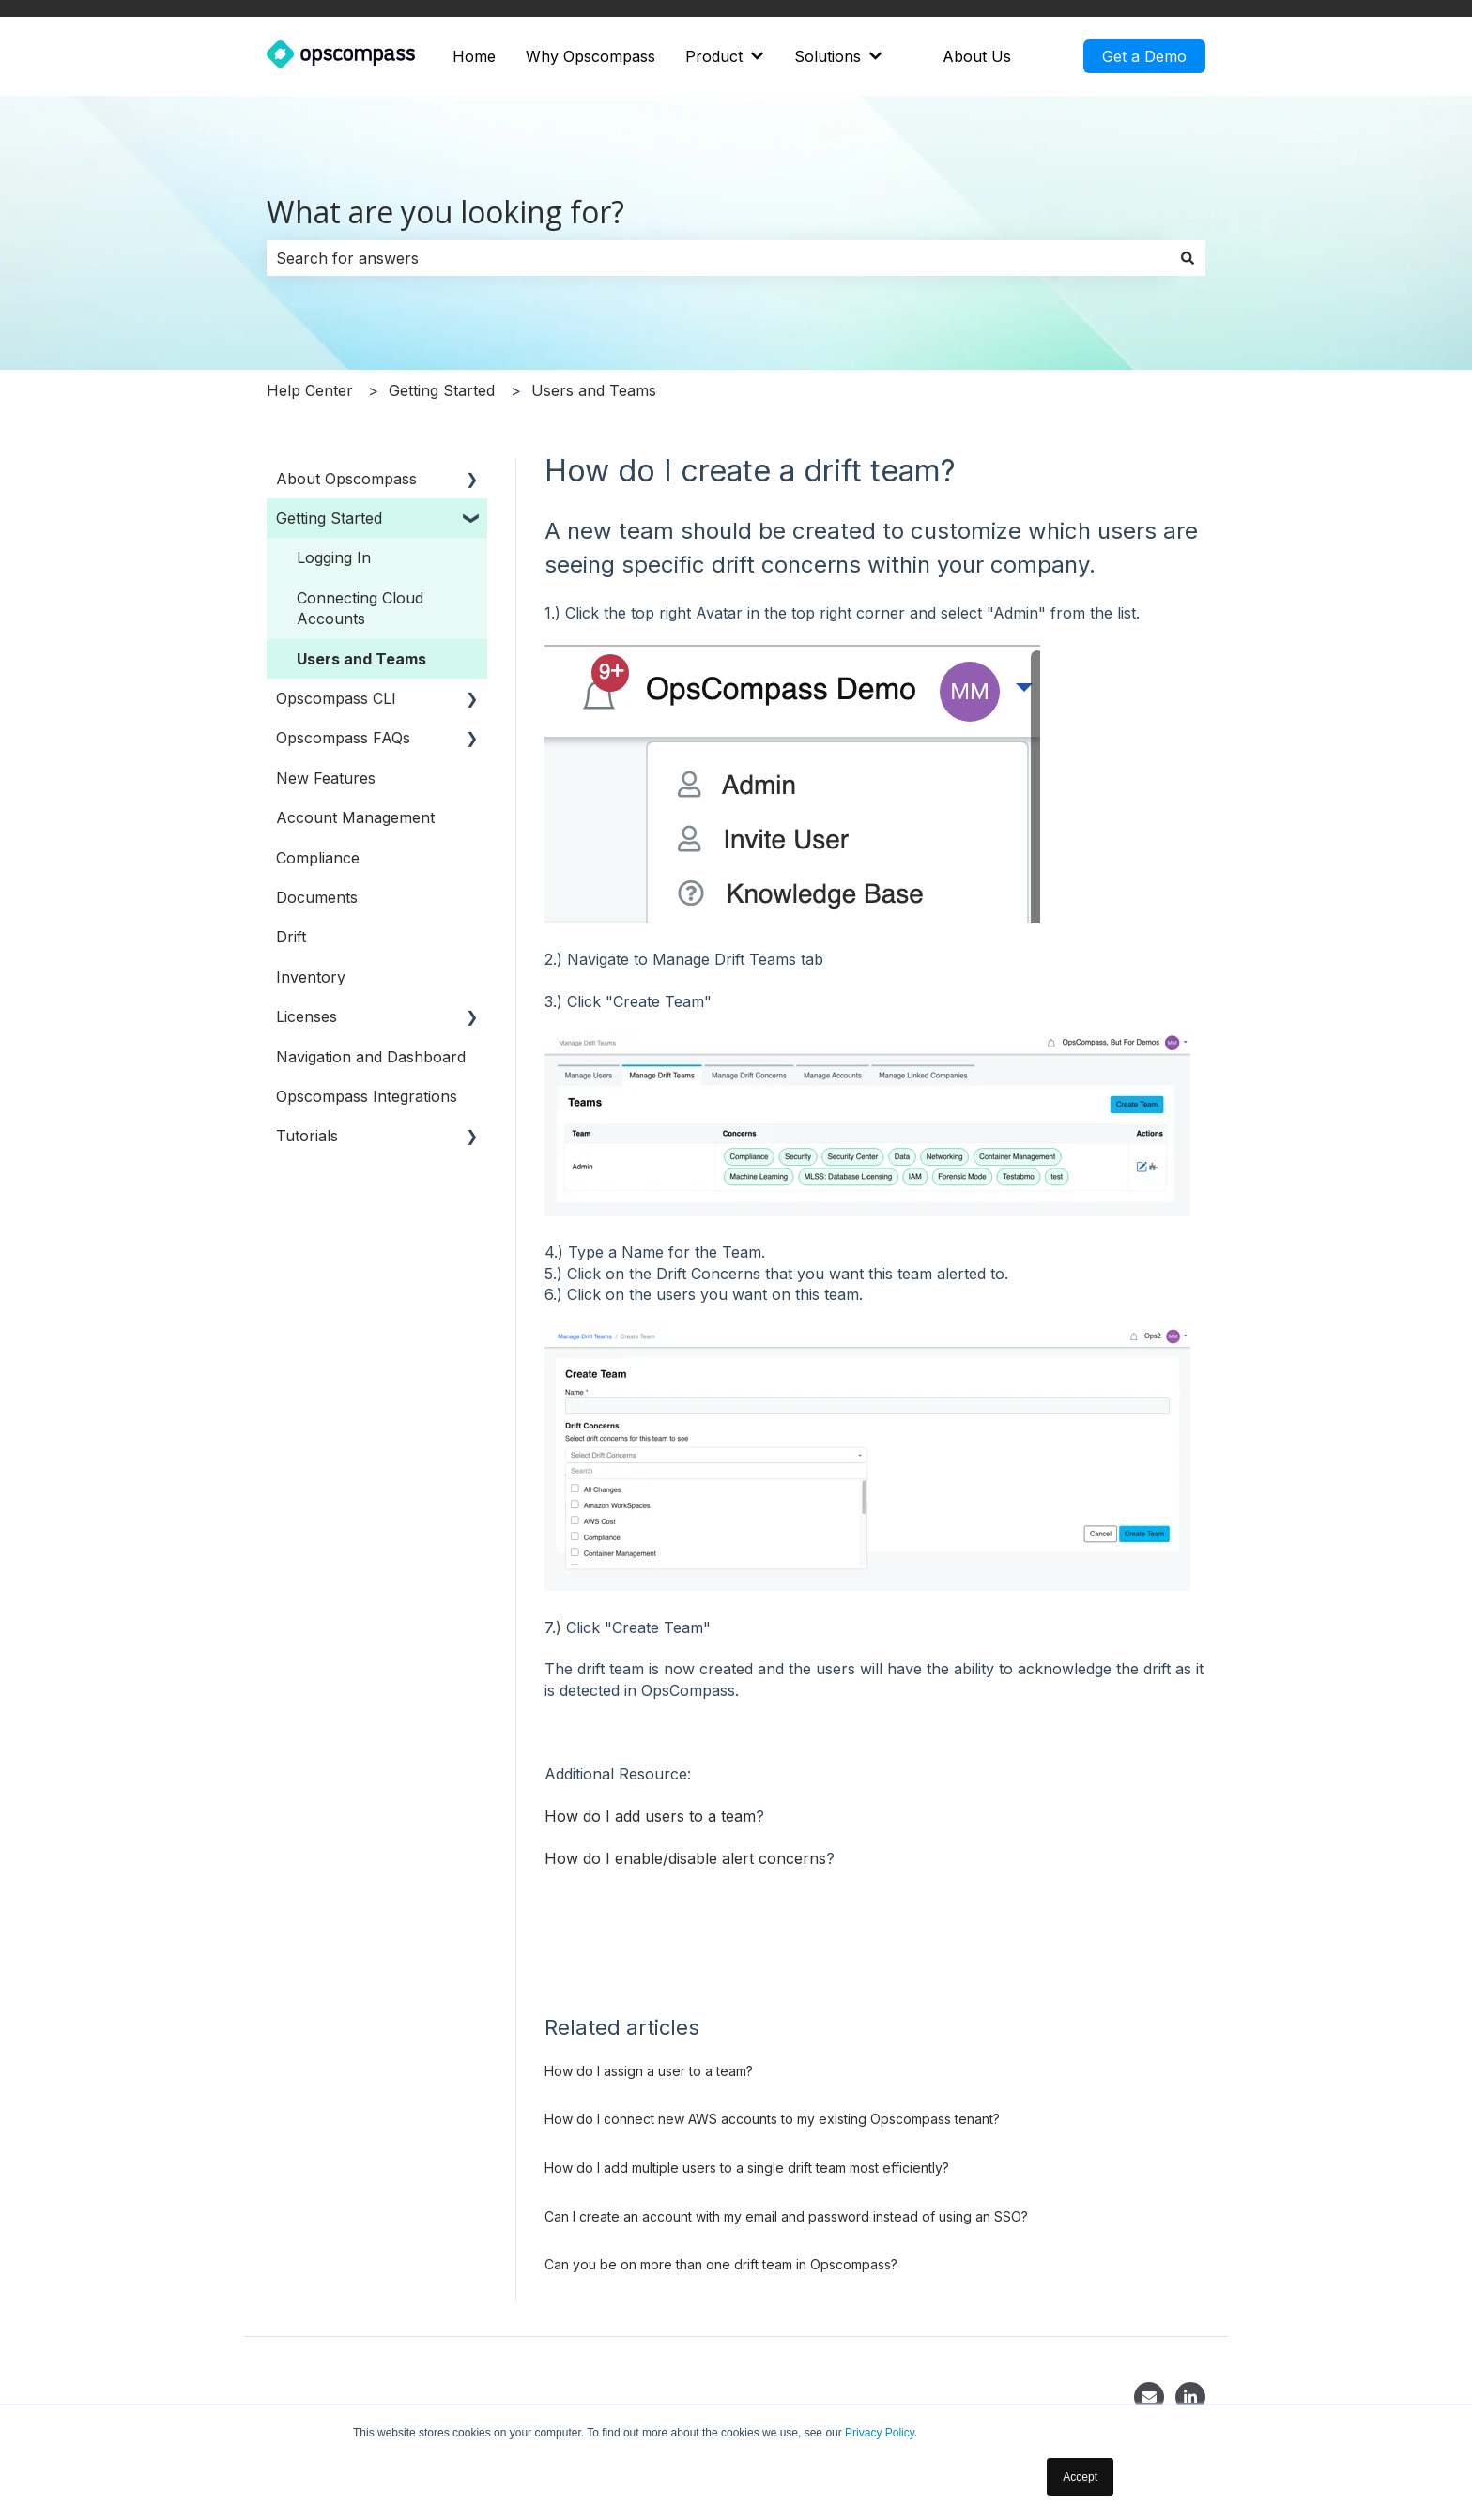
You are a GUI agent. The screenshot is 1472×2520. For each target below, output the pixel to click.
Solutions (827, 56)
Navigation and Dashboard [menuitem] (371, 1056)
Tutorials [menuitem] (307, 1135)
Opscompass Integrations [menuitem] (366, 1096)
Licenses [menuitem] (306, 1016)
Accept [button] (1080, 2476)
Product (714, 56)
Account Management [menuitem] (355, 817)
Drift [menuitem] (291, 936)
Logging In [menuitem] (334, 557)
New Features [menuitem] (326, 778)
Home (474, 56)
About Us (977, 56)
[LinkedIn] (1190, 2397)
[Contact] (1149, 2397)
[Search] (1187, 258)
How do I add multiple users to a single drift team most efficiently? (746, 2168)
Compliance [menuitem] (318, 857)
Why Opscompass (590, 56)
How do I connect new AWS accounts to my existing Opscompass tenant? (772, 2119)
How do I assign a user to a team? (648, 2071)
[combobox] (718, 258)
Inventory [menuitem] (310, 977)
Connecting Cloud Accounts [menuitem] (360, 608)
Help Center (310, 390)
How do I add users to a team (650, 1816)
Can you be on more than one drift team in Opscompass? (720, 2264)
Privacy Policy (879, 2432)
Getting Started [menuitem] (329, 518)
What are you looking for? (445, 211)
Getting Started (442, 390)
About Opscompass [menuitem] (346, 478)
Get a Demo (1144, 56)
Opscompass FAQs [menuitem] (343, 737)
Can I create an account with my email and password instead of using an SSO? (786, 2216)
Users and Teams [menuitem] (361, 658)
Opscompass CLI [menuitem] (336, 698)
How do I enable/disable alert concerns (685, 1858)
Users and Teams (593, 390)
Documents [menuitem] (317, 897)
